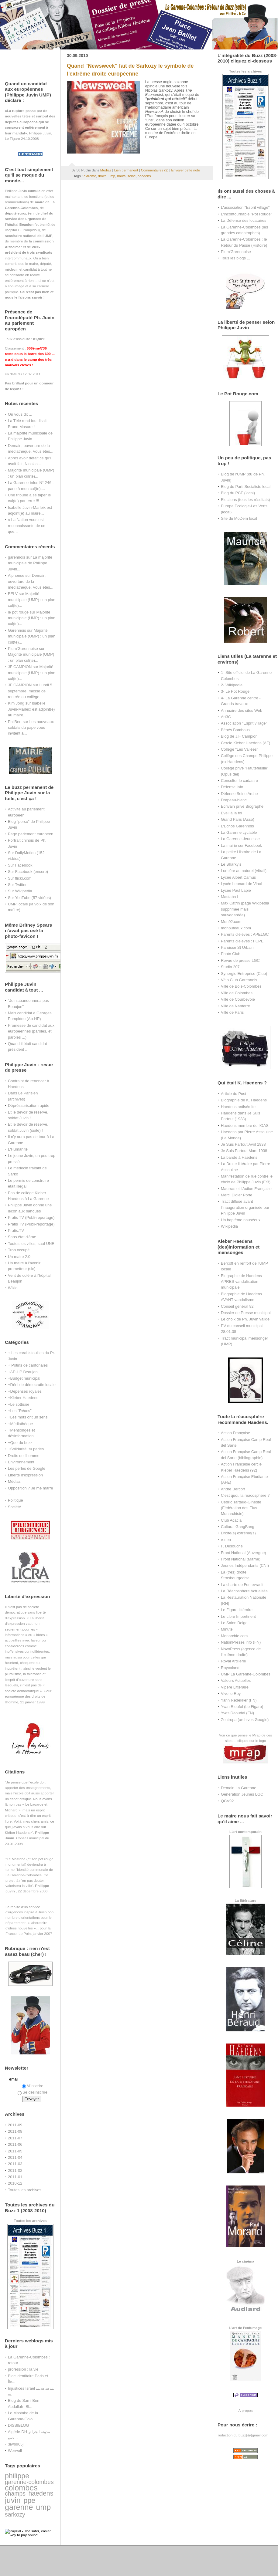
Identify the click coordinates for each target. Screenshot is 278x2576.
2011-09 (15, 2125)
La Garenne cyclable (239, 832)
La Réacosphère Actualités (244, 1591)
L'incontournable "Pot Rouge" (246, 214)
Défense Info (232, 787)
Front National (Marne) (240, 1559)
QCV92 (227, 1801)
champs (15, 2493)
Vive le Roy (231, 1693)
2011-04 (15, 2157)
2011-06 (15, 2144)
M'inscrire (32, 2086)
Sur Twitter (17, 884)
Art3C (226, 717)
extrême (90, 176)
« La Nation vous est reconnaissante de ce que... (26, 525)
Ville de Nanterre (235, 1006)
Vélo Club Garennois (239, 980)
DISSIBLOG (18, 2425)
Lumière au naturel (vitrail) (243, 870)
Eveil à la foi (231, 813)
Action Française (235, 1433)
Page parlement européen (30, 834)
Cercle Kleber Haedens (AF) (245, 743)
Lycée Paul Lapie (236, 890)
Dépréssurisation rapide (28, 1105)
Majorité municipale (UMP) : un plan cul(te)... (31, 599)
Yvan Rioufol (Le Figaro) (242, 1706)
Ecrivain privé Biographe (242, 806)
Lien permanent (126, 170)
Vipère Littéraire (235, 1687)
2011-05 (15, 2151)
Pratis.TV (16, 1230)
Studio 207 (230, 967)
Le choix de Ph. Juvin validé (245, 1319)
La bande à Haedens (239, 1157)
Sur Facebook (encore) (28, 871)
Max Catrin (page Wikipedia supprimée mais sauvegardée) (245, 909)
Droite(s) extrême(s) (238, 1533)
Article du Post (233, 1093)
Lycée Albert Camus (238, 877)
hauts (121, 176)
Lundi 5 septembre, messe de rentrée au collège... (30, 691)
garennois (16, 557)
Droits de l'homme (23, 1455)
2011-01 (15, 2177)
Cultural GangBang (237, 1526)
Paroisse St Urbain (237, 947)
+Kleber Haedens (23, 1397)
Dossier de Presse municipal (246, 1312)
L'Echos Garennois (237, 826)
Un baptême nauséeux (240, 1220)
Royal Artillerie (233, 1661)
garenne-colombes (29, 2482)
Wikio (13, 1288)
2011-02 (15, 2170)
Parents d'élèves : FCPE (242, 941)
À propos (245, 2410)
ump (43, 2507)
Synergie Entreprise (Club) (244, 973)
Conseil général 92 (237, 1306)
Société (14, 1507)
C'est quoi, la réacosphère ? (245, 1495)
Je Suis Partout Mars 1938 (244, 1150)
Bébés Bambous (235, 730)
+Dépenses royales (25, 1391)
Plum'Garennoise (23, 648)
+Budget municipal (24, 1378)
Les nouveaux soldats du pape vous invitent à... (31, 727)
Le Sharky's (231, 864)
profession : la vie (23, 2369)
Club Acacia (231, 1520)
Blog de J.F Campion (239, 736)
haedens (41, 2493)
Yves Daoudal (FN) (237, 1713)
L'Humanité (18, 1149)
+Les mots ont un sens (27, 1417)
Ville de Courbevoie (238, 999)
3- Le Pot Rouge (235, 691)
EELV (13, 593)
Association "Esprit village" (244, 723)
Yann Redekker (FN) (239, 1700)
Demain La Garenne (238, 1788)
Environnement (21, 1462)
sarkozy (15, 2514)
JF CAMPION (20, 666)
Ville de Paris (232, 1012)
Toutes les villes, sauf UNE (31, 1243)
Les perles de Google (26, 1468)
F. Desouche (232, 1546)
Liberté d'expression (25, 1475)
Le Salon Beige (234, 1623)
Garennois (17, 630)
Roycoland (230, 1667)
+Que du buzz (20, 1442)
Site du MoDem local (239, 518)
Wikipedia (229, 1226)
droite (102, 176)
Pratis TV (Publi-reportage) (31, 1217)
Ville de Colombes (236, 993)
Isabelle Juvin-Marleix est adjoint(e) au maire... (31, 709)
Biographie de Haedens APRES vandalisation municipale (241, 1281)
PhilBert (15, 721)
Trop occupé (18, 1250)
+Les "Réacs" (20, 1410)
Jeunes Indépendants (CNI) (245, 1565)
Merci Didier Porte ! (238, 1195)
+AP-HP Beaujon (23, 1372)
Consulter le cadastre (239, 780)
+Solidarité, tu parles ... (28, 1449)
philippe (17, 2476)
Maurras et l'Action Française (246, 1188)
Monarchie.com (234, 1636)
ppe (29, 2500)
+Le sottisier (18, 1404)
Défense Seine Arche (239, 793)
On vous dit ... (20, 414)
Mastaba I (229, 896)
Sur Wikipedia (20, 891)
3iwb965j (15, 2444)
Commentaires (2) (155, 170)
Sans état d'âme (22, 1237)
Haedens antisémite (238, 1106)
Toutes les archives (24, 2190)
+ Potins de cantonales (28, 1365)
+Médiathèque (20, 1424)
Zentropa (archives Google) (245, 1719)
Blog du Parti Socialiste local (245, 486)
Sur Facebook (20, 865)
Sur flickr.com (20, 878)
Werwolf (15, 2450)
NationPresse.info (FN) (241, 1642)
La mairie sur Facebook (241, 845)
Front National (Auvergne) (243, 1552)
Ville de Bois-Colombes (241, 986)
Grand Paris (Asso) (237, 819)
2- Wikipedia (231, 685)
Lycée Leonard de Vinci (241, 883)
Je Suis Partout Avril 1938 (243, 1144)
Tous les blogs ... (235, 258)
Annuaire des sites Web (241, 710)
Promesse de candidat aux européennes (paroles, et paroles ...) (31, 1031)
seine (131, 176)
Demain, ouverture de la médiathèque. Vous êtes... (30, 581)
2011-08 (15, 2131)
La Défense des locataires (243, 220)
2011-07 (15, 2138)
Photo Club (230, 954)
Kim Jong (16, 703)
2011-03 (15, 2164)
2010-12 (15, 2183)
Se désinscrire (32, 2092)
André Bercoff (233, 1489)
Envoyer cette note (185, 170)
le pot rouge (18, 612)
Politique (15, 1500)
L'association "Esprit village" (245, 207)
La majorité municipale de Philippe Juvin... (30, 563)
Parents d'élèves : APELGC (245, 934)
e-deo (226, 1539)
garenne (19, 2507)
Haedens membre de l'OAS (245, 1125)
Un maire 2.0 (19, 1256)
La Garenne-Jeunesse (240, 839)
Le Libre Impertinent (238, 1616)
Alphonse (16, 575)
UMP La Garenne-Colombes (245, 1674)
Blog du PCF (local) (238, 493)
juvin (13, 2500)
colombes (21, 2487)
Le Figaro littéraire (236, 1609)
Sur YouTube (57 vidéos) (29, 897)
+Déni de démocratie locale (32, 1384)
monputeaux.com (236, 928)
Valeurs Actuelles (236, 1680)
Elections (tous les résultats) (245, 499)
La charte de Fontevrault (242, 1584)
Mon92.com (231, 921)
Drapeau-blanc (234, 800)
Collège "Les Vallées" (239, 749)
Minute (227, 1629)
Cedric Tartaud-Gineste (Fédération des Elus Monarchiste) (241, 1508)
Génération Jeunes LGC (242, 1794)
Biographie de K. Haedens (244, 1100)
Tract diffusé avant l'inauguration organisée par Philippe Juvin (245, 1207)
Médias (14, 1481)
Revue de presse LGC (240, 960)
